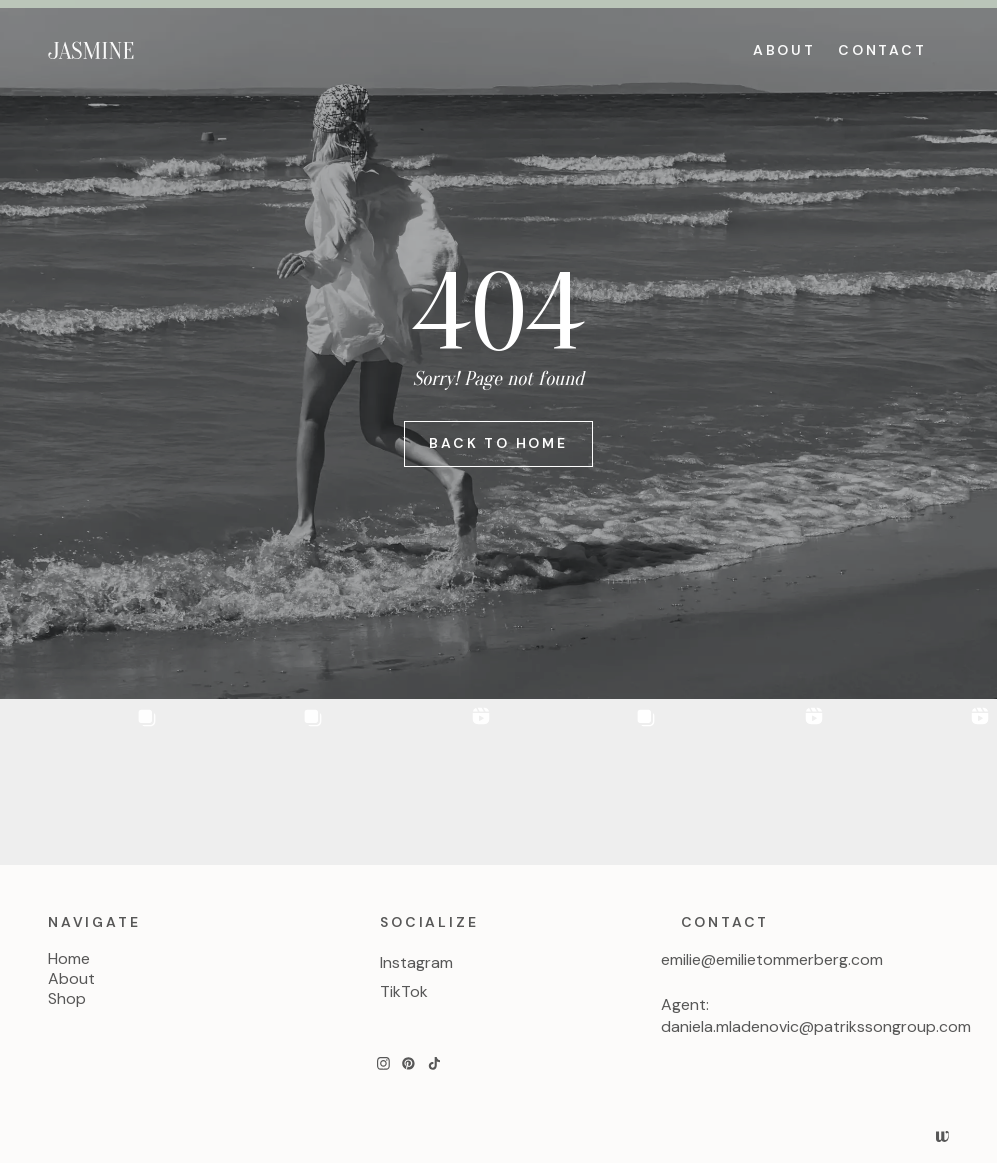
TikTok (404, 991)
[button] (83, 782)
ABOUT (784, 50)
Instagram (416, 962)
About (71, 979)
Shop (67, 999)
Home (69, 959)
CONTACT (882, 50)
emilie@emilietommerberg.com (772, 959)
